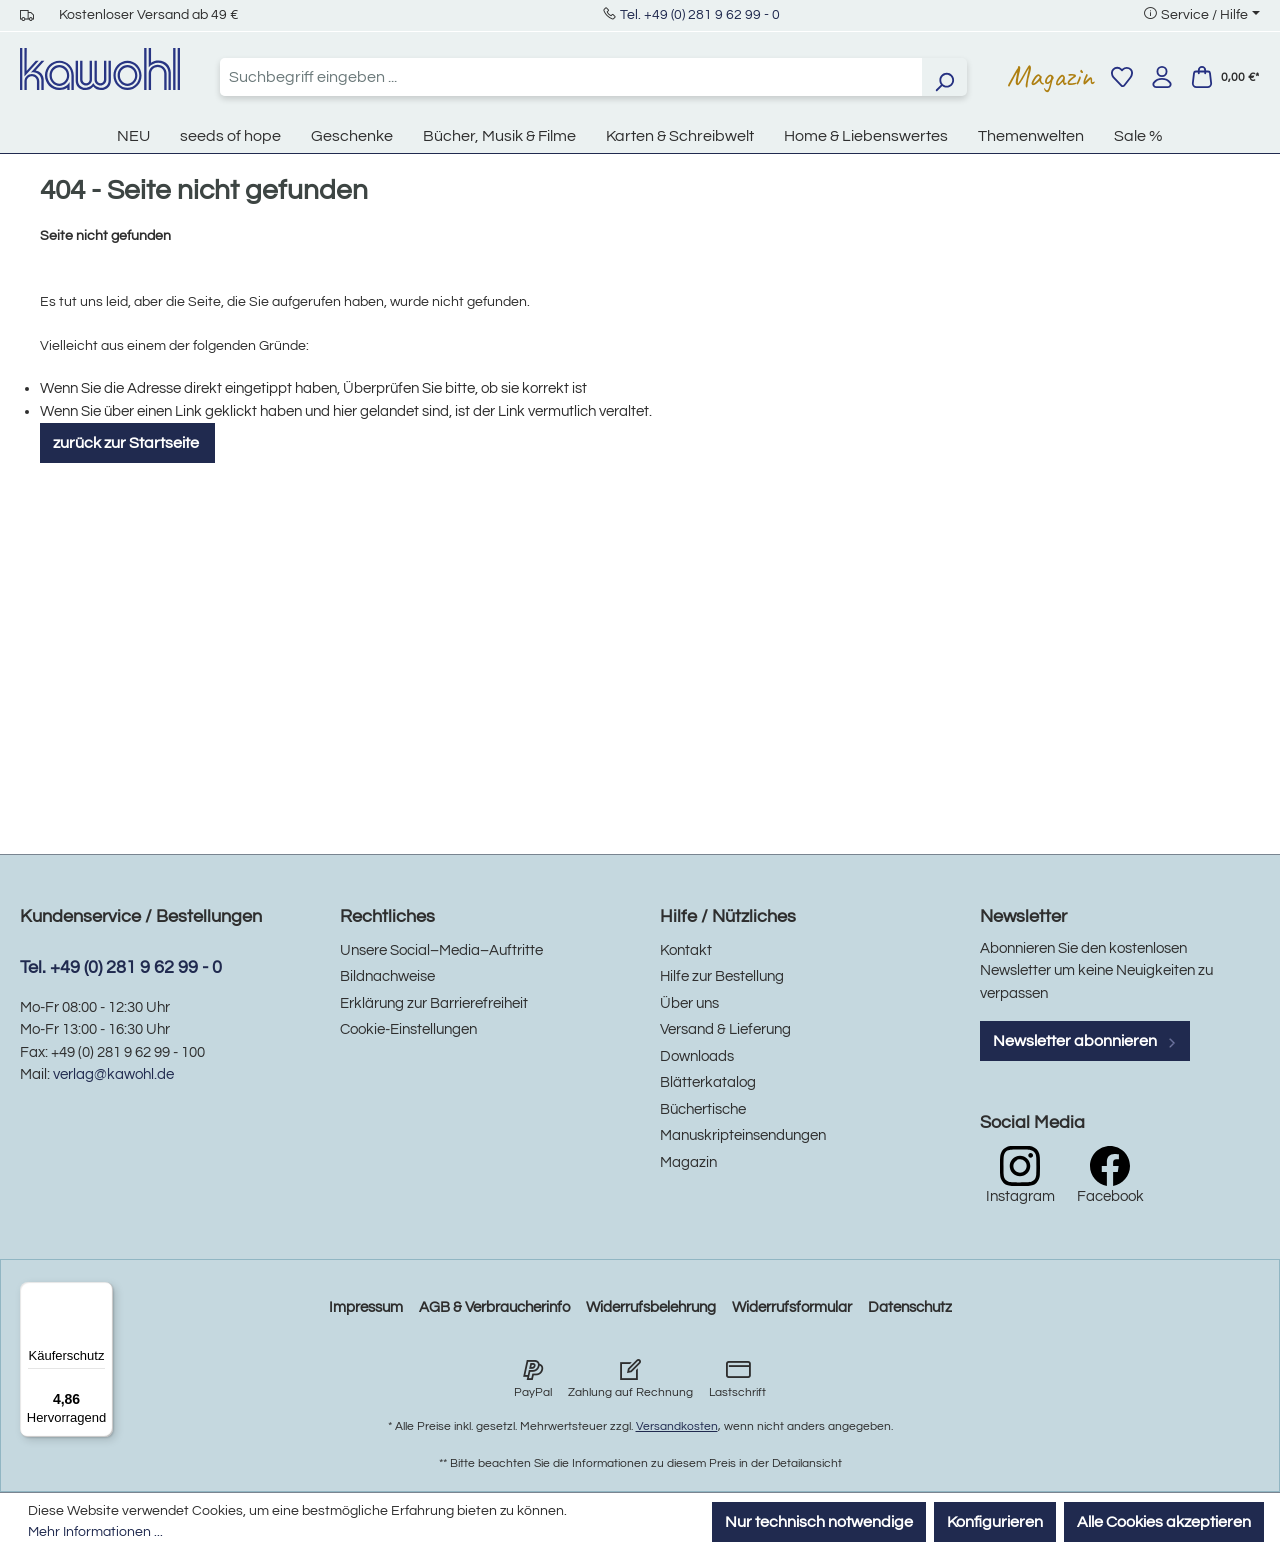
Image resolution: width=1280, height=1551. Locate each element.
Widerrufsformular (792, 1307)
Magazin (1050, 76)
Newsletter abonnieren (1085, 1041)
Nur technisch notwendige (819, 1522)
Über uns (689, 1003)
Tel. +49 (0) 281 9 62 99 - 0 (700, 15)
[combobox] (571, 77)
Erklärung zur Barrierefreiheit (434, 1003)
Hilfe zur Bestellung (722, 976)
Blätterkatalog (708, 1082)
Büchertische (703, 1109)
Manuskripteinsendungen (743, 1135)
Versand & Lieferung (725, 1029)
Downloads (697, 1056)
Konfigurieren (995, 1522)
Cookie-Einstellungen (408, 1029)
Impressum (366, 1307)
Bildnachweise (387, 976)
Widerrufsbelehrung (651, 1307)
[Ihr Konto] (1162, 77)
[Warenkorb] (1225, 77)
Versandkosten (677, 1426)
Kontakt (686, 950)
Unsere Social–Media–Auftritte (441, 950)
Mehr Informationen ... (95, 1532)
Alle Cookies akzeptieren (1164, 1522)
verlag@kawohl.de (113, 1074)
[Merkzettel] (1122, 77)
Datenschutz (910, 1307)
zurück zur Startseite (127, 443)
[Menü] (101, 1294)
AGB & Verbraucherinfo (494, 1307)
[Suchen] (944, 77)
